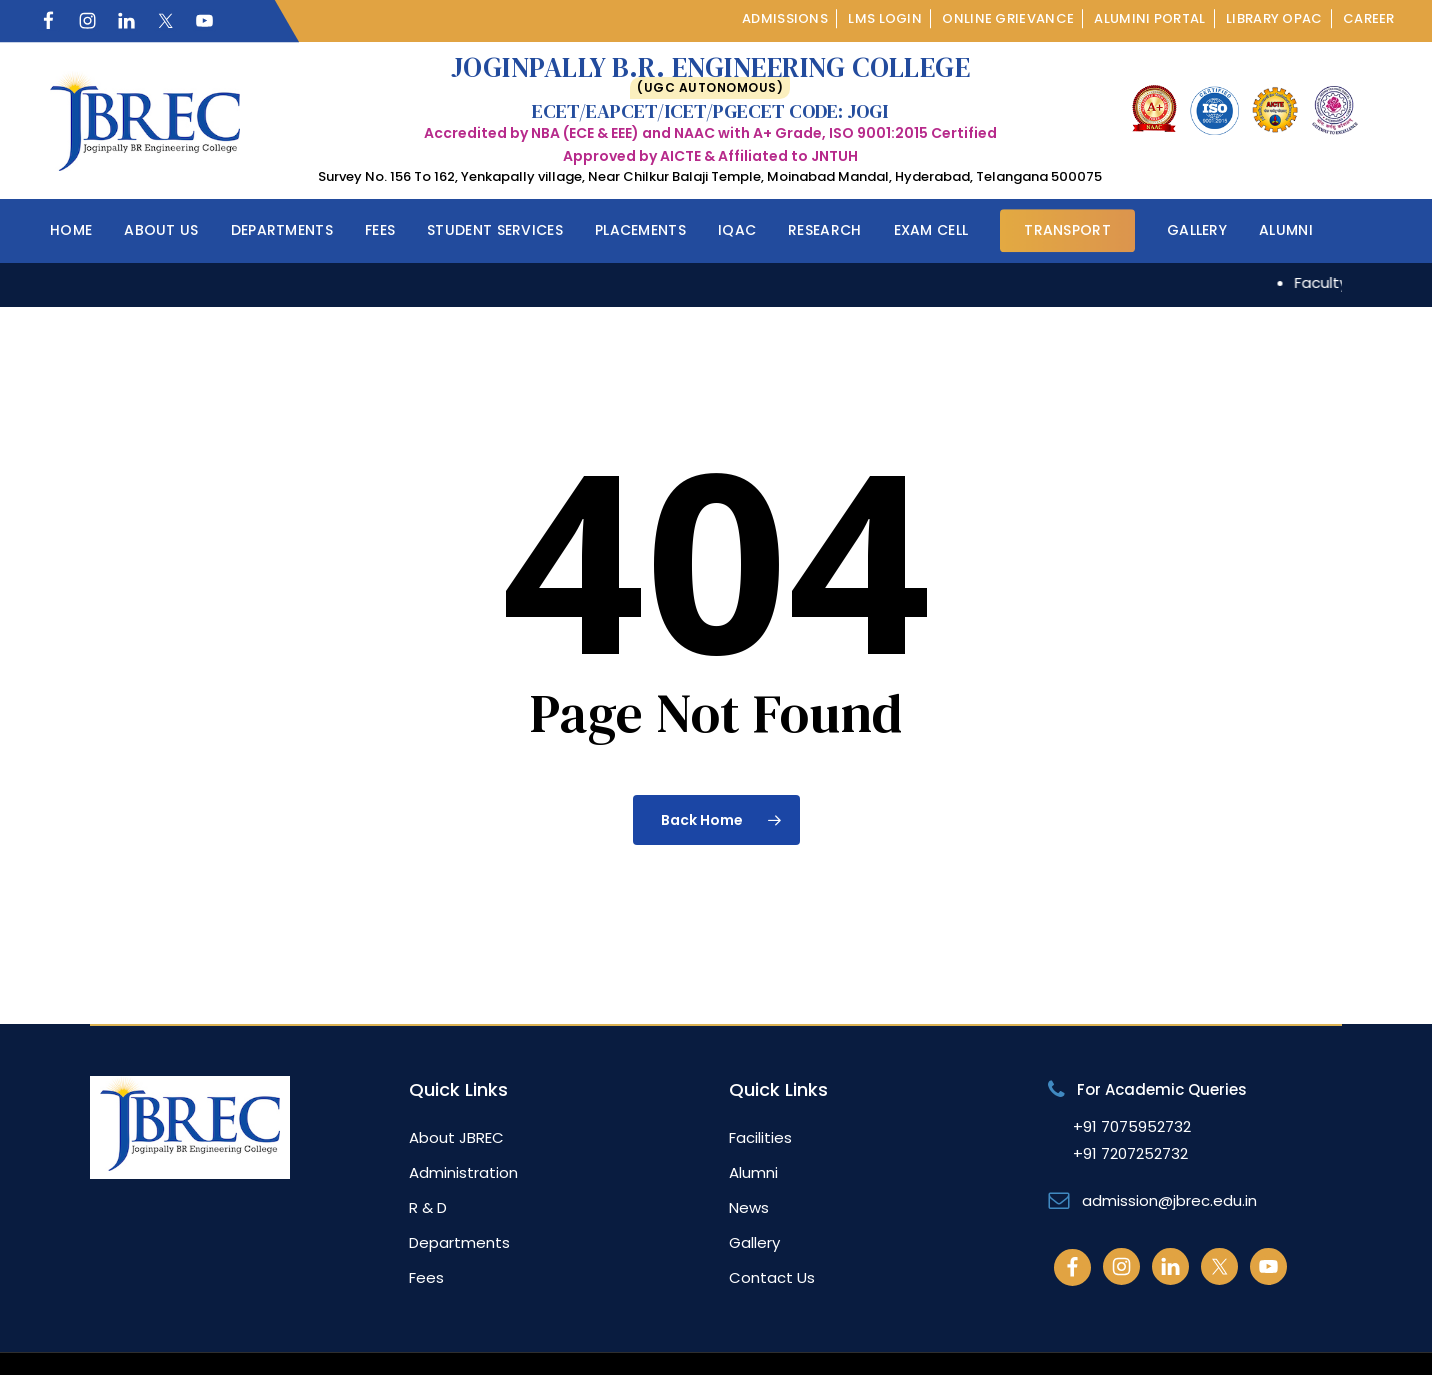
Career (1369, 18)
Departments (459, 1242)
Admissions (785, 18)
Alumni (753, 1172)
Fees (426, 1277)
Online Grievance (1008, 18)
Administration (463, 1172)
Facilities (760, 1137)
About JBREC (456, 1137)
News (749, 1207)
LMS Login (885, 18)
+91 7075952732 (1132, 1126)
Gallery (754, 1242)
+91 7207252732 (1130, 1153)
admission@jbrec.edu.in (1169, 1200)
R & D (428, 1207)
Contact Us (772, 1277)
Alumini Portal (1149, 18)
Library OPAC (1274, 18)
